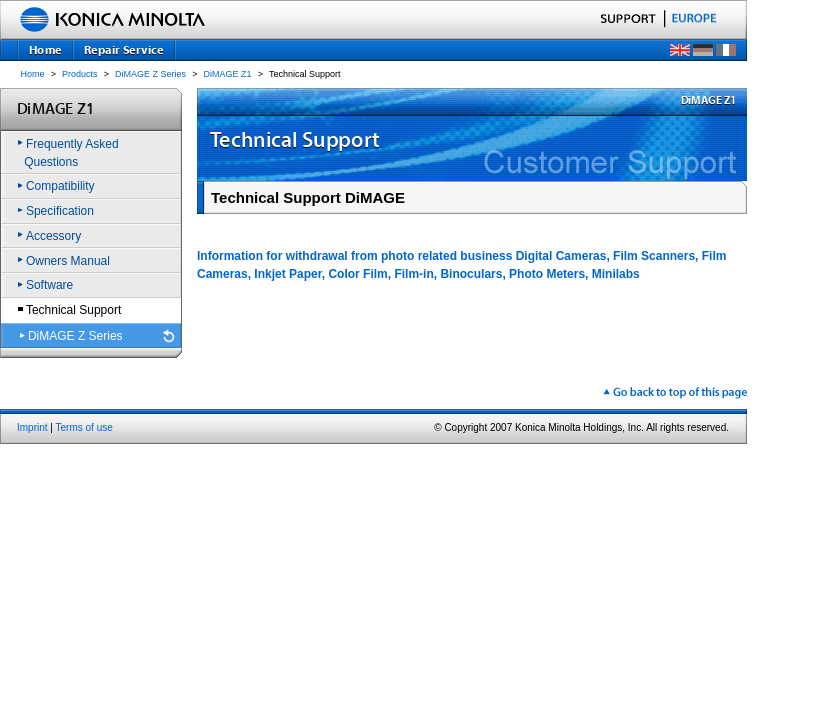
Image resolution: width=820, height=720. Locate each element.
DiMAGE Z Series (150, 74)
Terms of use (84, 427)
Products (80, 74)
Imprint (32, 427)
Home (33, 74)
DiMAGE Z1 (228, 74)
